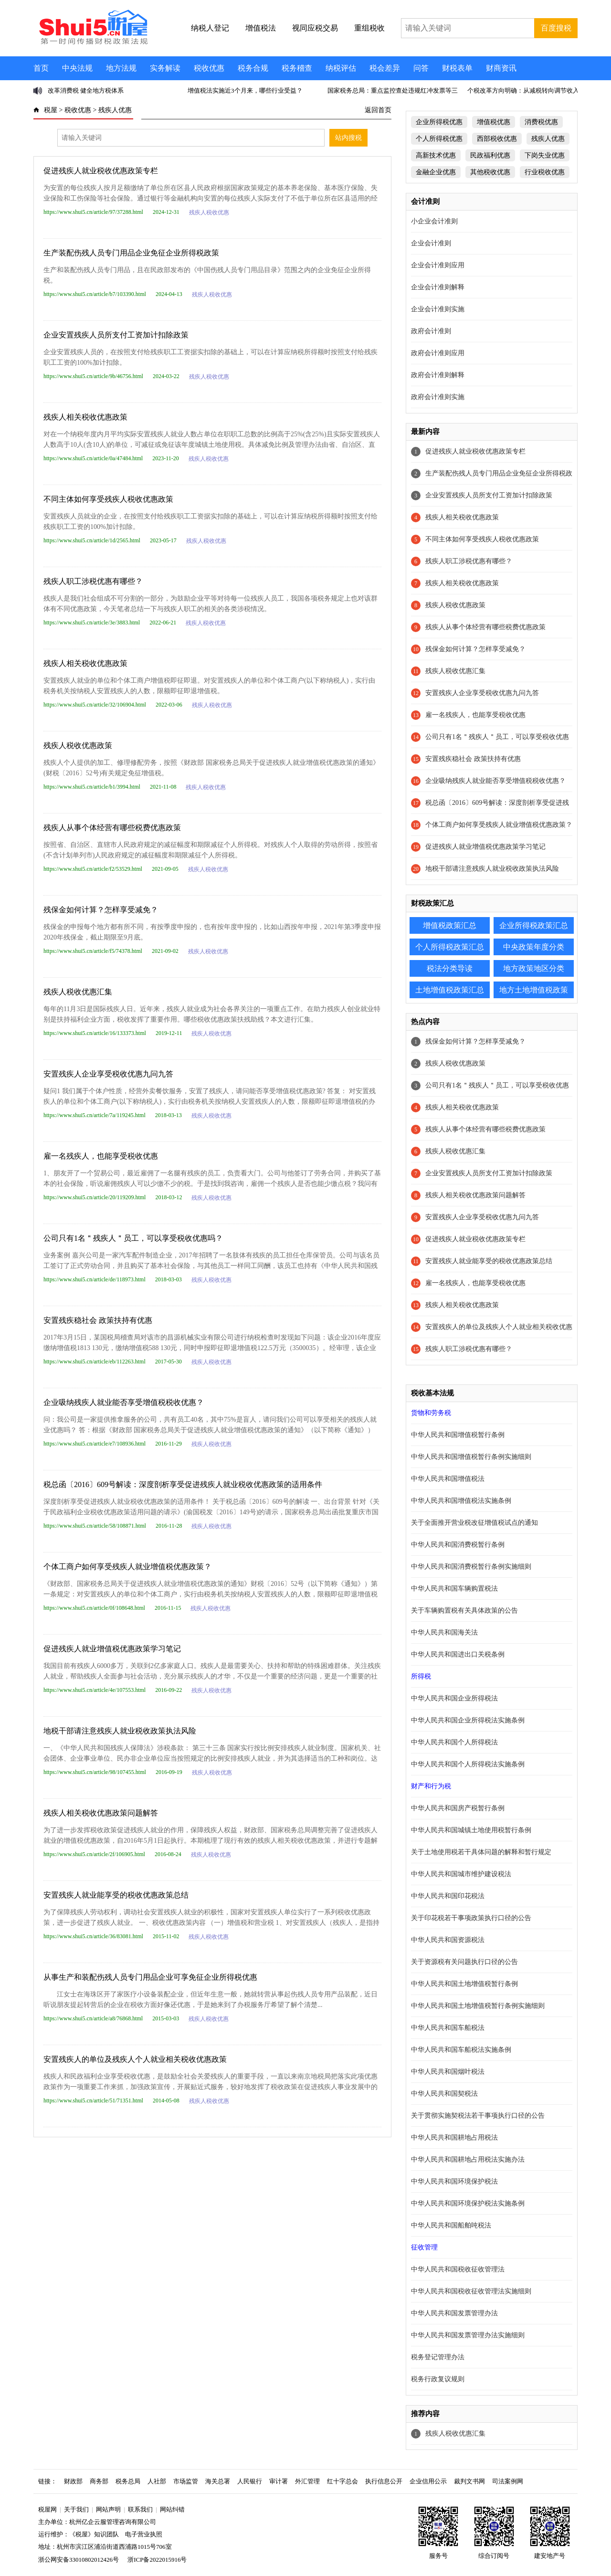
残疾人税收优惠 (209, 212)
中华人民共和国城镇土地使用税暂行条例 (471, 1830)
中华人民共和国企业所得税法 (454, 1698)
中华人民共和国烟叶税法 (448, 2071)
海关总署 (217, 2481)
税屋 (50, 110)
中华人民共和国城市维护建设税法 (461, 1874)
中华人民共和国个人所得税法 (454, 1742)
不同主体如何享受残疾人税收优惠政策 (108, 499)
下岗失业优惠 (545, 155)
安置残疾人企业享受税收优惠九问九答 (108, 1074)
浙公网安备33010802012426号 (78, 2559)
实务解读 (165, 68)
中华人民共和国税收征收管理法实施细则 (471, 2291)
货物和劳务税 (431, 1412)
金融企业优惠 (436, 172)
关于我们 (76, 2509)
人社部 (156, 2481)
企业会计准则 (431, 243)
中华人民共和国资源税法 (448, 1939)
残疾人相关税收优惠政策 (85, 417)
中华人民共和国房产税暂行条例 (458, 1808)
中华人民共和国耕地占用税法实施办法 (468, 2159)
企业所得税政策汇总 (533, 925)
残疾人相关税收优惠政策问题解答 (100, 1813)
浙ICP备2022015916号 (157, 2559)
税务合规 (253, 68)
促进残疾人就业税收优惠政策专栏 (100, 171)
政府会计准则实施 (437, 397)
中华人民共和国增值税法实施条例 (461, 1500)
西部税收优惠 (497, 138)
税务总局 (128, 2481)
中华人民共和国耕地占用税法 (454, 2137)
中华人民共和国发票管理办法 (454, 2313)
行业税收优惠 (545, 172)
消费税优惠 (541, 122)
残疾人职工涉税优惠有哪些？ (93, 581)
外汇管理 (307, 2481)
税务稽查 (297, 68)
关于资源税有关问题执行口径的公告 (464, 1961)
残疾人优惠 (115, 110)
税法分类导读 (450, 968)
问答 (421, 68)
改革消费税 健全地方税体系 (86, 90)
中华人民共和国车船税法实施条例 (461, 2049)
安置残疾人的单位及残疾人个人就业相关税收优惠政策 (135, 2059)
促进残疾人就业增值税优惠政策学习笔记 (112, 1649)
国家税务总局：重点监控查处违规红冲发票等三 (392, 90)
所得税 (421, 1676)
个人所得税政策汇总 (449, 947)
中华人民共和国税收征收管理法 (458, 2269)
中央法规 (77, 68)
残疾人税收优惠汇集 (77, 992)
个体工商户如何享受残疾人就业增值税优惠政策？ (127, 1566)
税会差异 (384, 68)
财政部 (73, 2481)
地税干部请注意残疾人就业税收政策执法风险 (119, 1731)
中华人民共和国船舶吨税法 (451, 2225)
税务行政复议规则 (437, 2379)
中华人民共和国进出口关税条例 (458, 1654)
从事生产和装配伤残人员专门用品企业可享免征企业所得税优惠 (150, 1977)
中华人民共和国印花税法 (448, 1896)
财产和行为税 (431, 1786)
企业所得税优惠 (439, 122)
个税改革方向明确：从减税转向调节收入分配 (529, 90)
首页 (41, 68)
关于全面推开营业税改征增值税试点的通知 (474, 1522)
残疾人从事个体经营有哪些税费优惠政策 (112, 827)
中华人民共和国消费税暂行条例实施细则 (471, 1566)
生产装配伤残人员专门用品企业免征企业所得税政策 (131, 253)
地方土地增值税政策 (533, 990)
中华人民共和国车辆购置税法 (454, 1588)
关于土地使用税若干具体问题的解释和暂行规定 (481, 1852)
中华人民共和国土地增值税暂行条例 (464, 1983)
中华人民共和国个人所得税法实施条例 (468, 1764)
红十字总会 (342, 2481)
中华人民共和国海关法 (444, 1632)
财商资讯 (501, 68)
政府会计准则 (431, 331)
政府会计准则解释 (437, 375)
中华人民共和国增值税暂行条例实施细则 (471, 1456)
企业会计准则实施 (437, 309)
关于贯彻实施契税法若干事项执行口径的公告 (478, 2115)
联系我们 (140, 2509)
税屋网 (47, 2509)
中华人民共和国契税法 (444, 2093)
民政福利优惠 (490, 155)
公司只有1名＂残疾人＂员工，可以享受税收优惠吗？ (133, 1238)
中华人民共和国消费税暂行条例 (458, 1544)
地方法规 (121, 68)
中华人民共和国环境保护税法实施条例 (468, 2203)
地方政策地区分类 (533, 968)
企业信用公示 (428, 2481)
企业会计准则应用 (437, 265)
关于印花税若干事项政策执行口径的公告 (471, 1917)
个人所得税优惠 (439, 138)
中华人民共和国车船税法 (448, 2027)
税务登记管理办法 (437, 2357)
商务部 (99, 2481)
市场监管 (185, 2481)
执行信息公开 (383, 2481)
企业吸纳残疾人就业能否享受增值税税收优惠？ (123, 1402)
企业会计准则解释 (437, 287)
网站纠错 (172, 2509)
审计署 (278, 2481)
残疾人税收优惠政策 (77, 745)
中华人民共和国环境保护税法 (454, 2181)
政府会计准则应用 (437, 353)
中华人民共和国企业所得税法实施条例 (468, 1720)
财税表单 (457, 68)
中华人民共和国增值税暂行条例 (458, 1434)
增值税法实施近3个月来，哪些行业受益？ (245, 90)
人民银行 (249, 2481)
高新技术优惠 (436, 155)
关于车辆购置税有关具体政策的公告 (464, 1610)
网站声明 (108, 2509)
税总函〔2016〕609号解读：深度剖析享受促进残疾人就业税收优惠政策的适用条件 (182, 1484)
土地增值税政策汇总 (449, 990)
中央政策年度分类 (533, 947)
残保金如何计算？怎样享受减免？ (100, 910)
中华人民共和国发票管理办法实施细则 (468, 2335)
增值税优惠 (493, 122)
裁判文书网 (469, 2481)
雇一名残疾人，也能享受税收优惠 (100, 1156)
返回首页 (378, 110)
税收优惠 (209, 68)
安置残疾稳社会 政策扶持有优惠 (97, 1320)
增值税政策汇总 (449, 925)
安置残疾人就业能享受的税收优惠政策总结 (116, 1895)
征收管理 (424, 2247)
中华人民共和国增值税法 (448, 1478)
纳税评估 (341, 68)
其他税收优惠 (490, 172)
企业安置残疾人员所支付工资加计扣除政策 (116, 335)
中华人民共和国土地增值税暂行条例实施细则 (478, 2005)
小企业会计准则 (434, 221)
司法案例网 (507, 2481)
